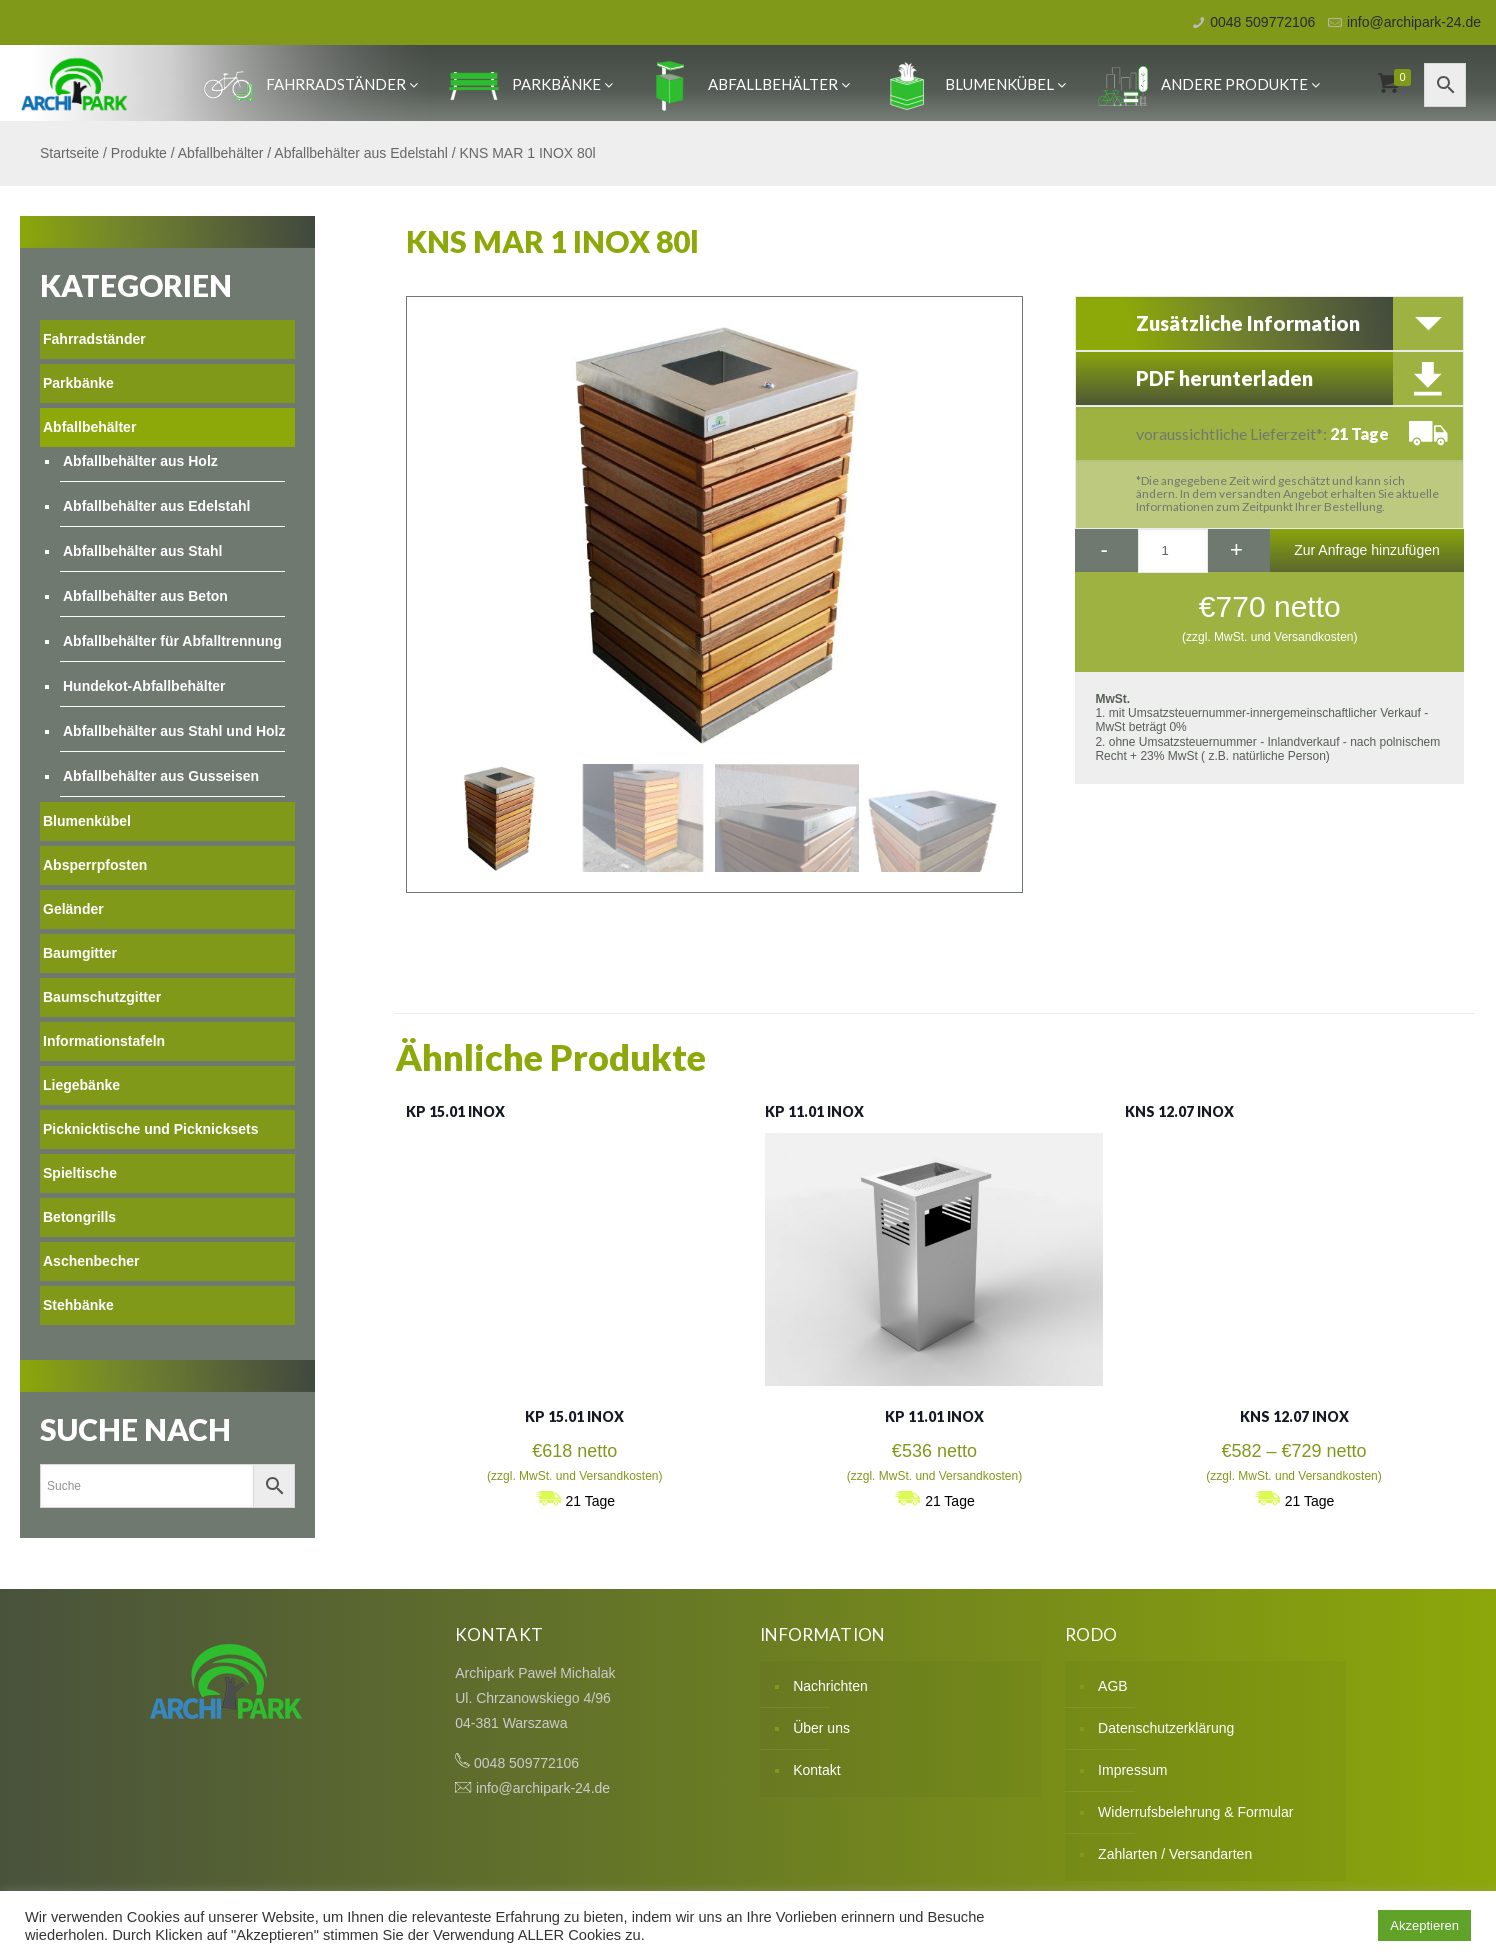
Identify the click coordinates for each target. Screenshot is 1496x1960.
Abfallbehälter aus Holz (140, 461)
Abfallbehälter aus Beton (145, 596)
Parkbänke (531, 84)
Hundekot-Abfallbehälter (144, 686)
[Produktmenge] (1173, 551)
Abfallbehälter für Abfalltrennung (172, 641)
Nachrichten (830, 1686)
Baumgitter (80, 953)
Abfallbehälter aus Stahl (142, 551)
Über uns (821, 1728)
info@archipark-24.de (1414, 22)
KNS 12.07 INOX (1179, 1111)
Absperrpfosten (95, 865)
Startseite (69, 153)
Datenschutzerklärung (1166, 1728)
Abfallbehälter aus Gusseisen (161, 776)
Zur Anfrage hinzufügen (1367, 550)
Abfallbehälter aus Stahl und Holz (174, 731)
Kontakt (816, 1770)
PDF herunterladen (1224, 378)
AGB (1113, 1686)
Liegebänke (81, 1085)
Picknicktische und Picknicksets (151, 1129)
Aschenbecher (91, 1261)
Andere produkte (1209, 84)
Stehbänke (78, 1305)
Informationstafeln (104, 1041)
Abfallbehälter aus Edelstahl (361, 153)
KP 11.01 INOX (814, 1111)
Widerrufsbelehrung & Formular (1195, 1812)
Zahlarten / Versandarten (1175, 1854)
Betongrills (79, 1217)
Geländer (73, 909)
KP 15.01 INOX (455, 1111)
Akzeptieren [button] (1424, 1925)
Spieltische (80, 1173)
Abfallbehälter (747, 84)
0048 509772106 (1262, 22)
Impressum (1132, 1770)
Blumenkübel (974, 84)
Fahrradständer (310, 84)
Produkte (139, 153)
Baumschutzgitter (102, 997)
